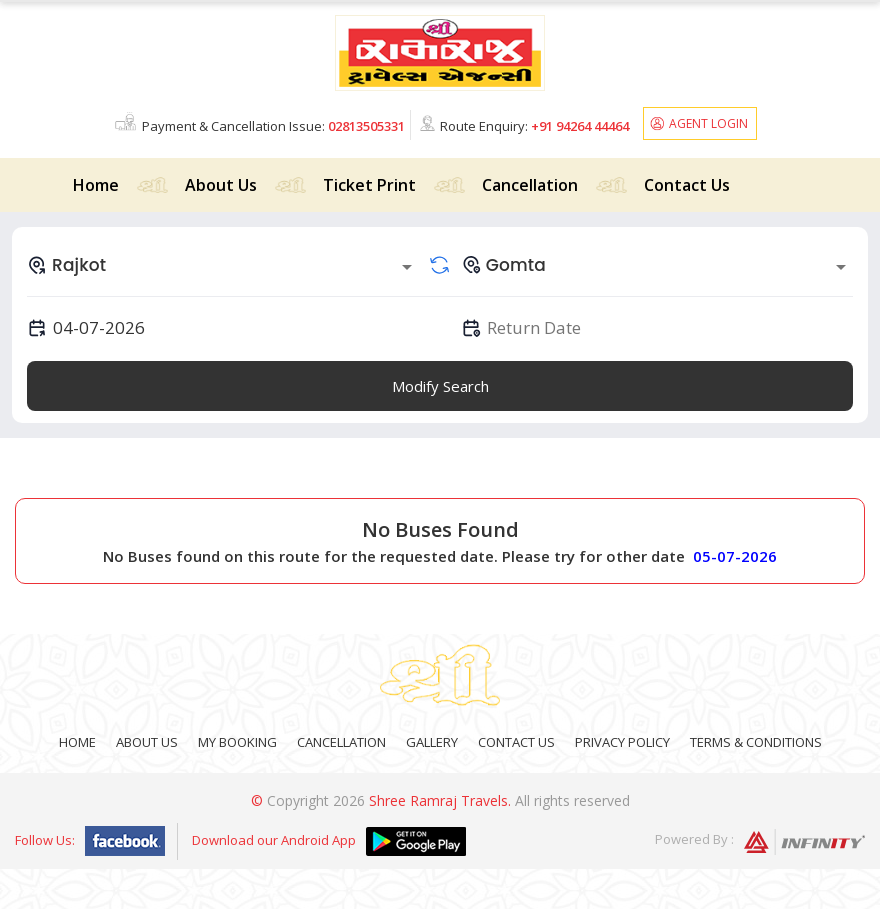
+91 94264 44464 (580, 126)
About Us (221, 185)
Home (96, 185)
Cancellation (530, 185)
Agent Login (708, 123)
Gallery (432, 742)
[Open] (407, 267)
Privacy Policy (622, 742)
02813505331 (366, 126)
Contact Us (687, 185)
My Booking (237, 742)
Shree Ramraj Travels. (440, 800)
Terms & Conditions (756, 742)
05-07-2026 (735, 556)
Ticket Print (369, 185)
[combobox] (223, 265)
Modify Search (440, 386)
